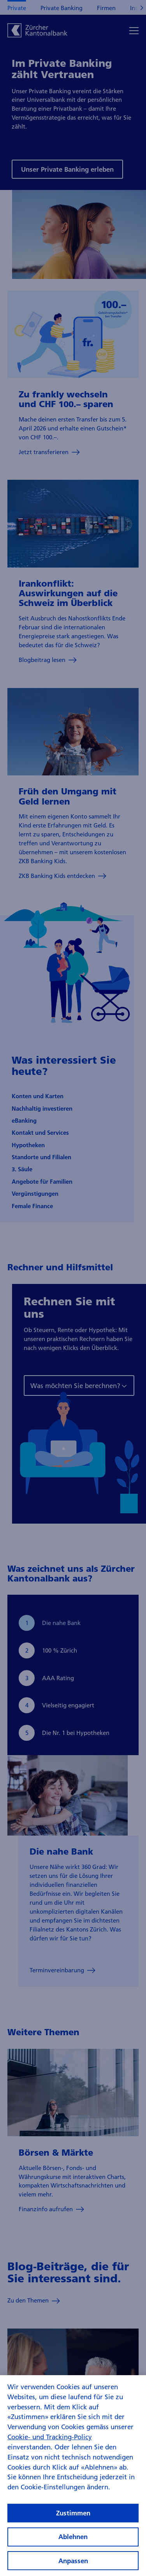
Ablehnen (73, 2545)
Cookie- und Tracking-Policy (49, 2444)
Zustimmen (73, 2521)
